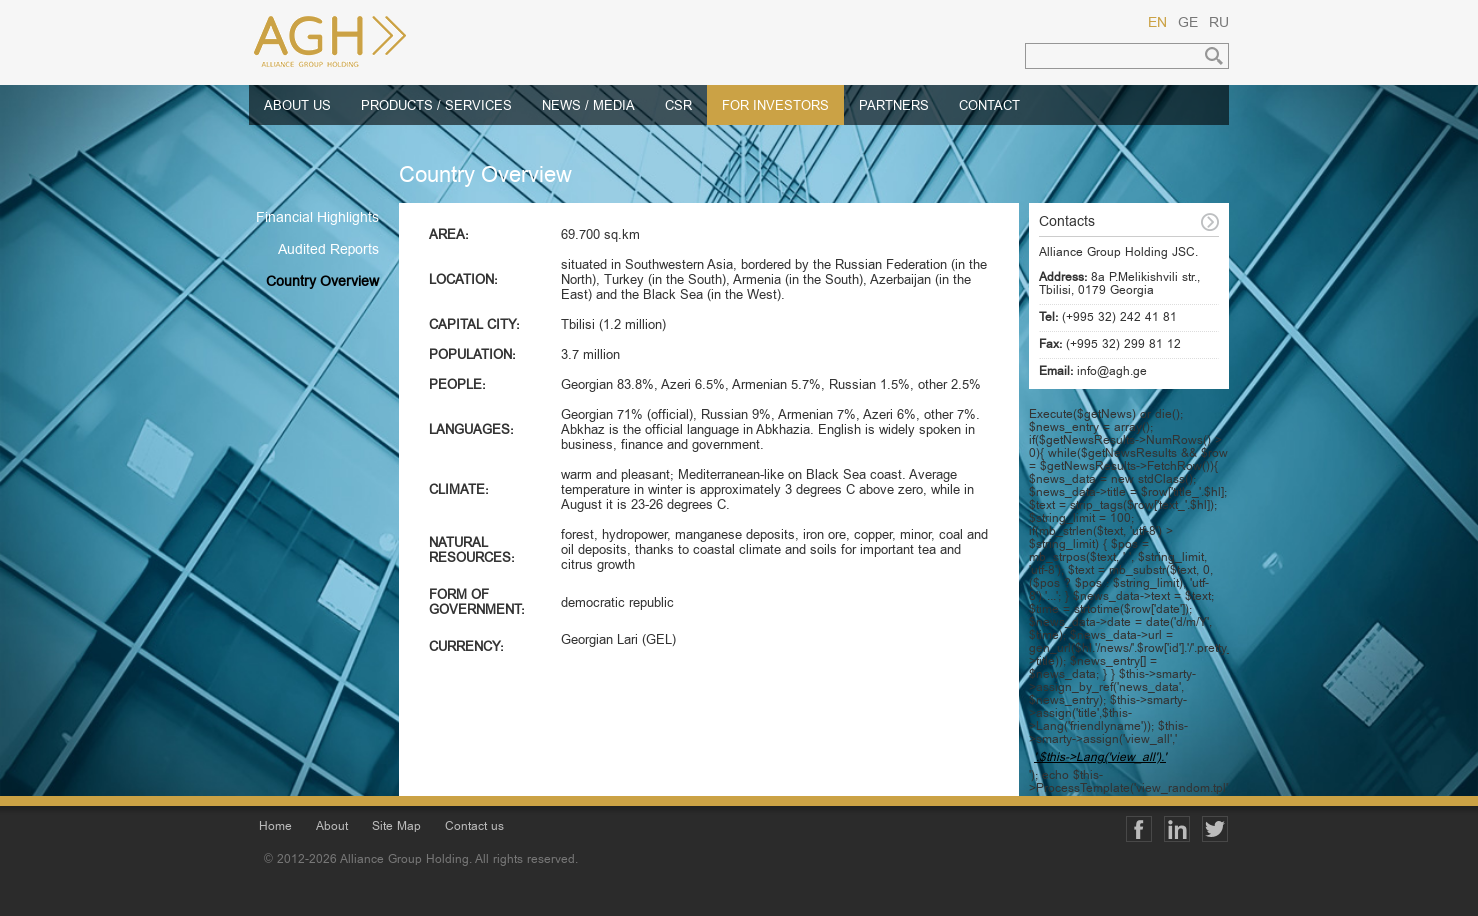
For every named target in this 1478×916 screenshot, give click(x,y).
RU (1219, 24)
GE (1188, 24)
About (332, 827)
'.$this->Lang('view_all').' (1100, 758)
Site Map (396, 827)
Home (275, 827)
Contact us (474, 827)
